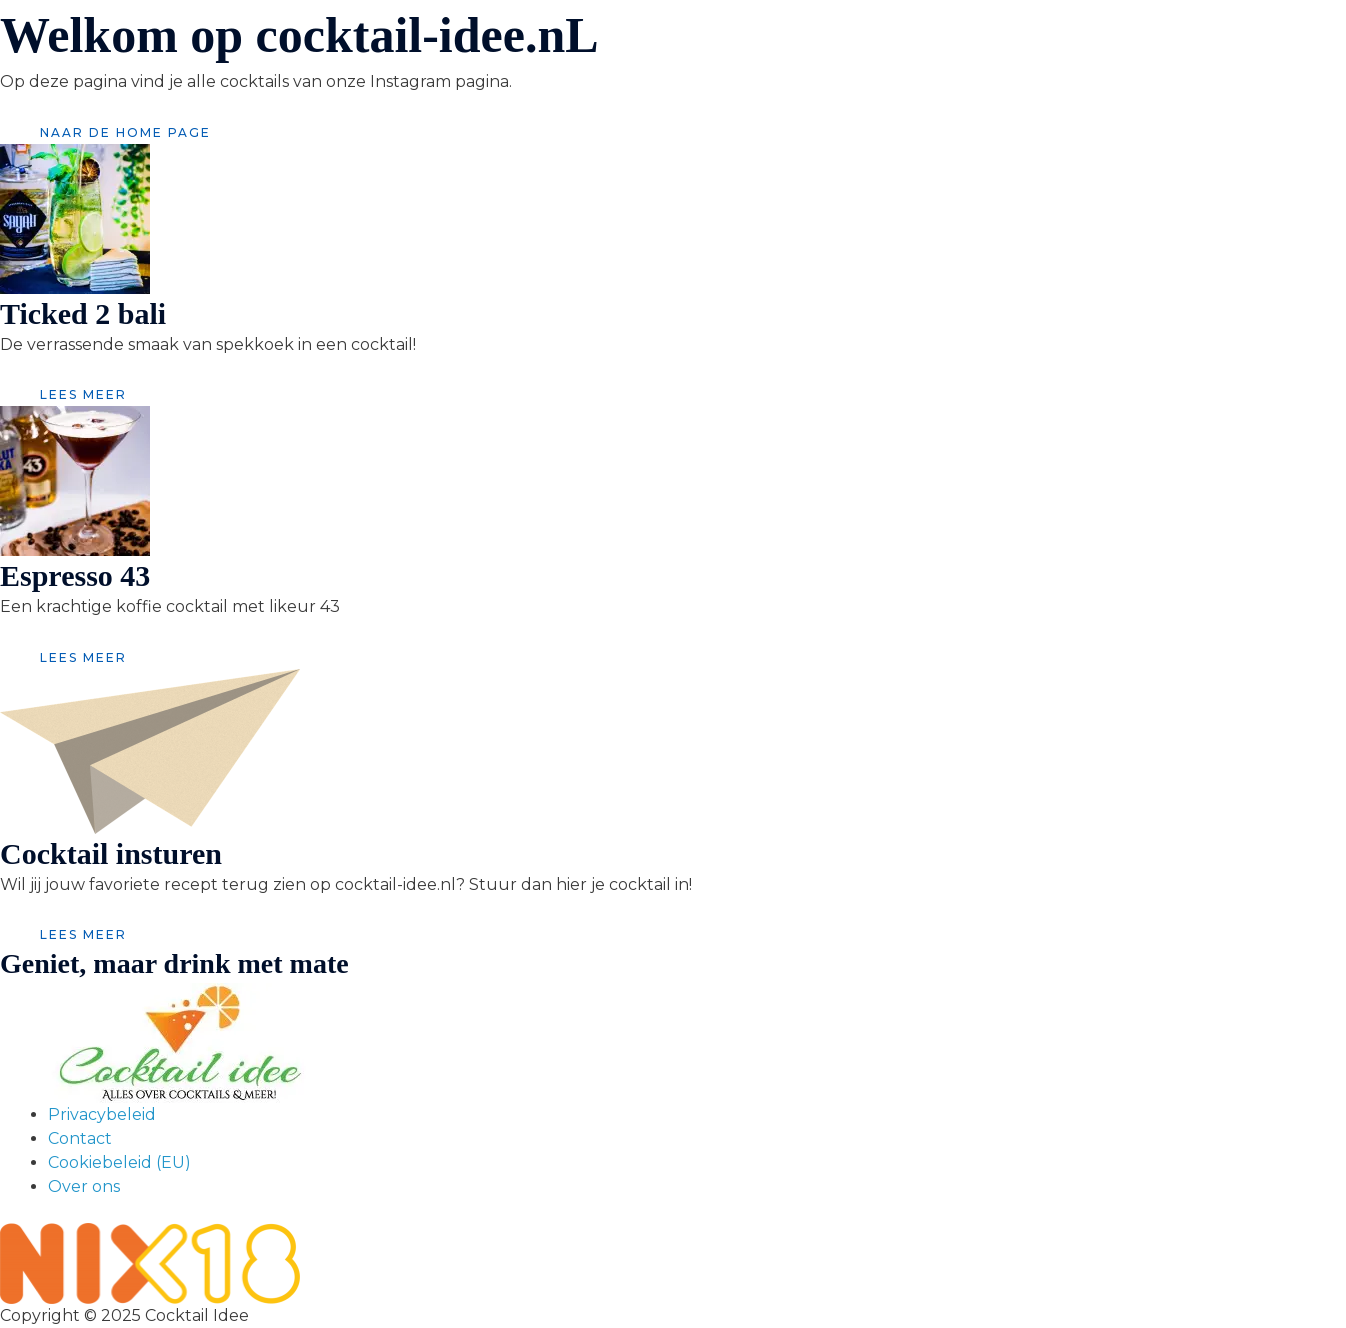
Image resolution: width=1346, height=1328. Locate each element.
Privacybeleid (102, 1114)
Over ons (84, 1186)
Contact (80, 1138)
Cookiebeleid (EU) (119, 1162)
